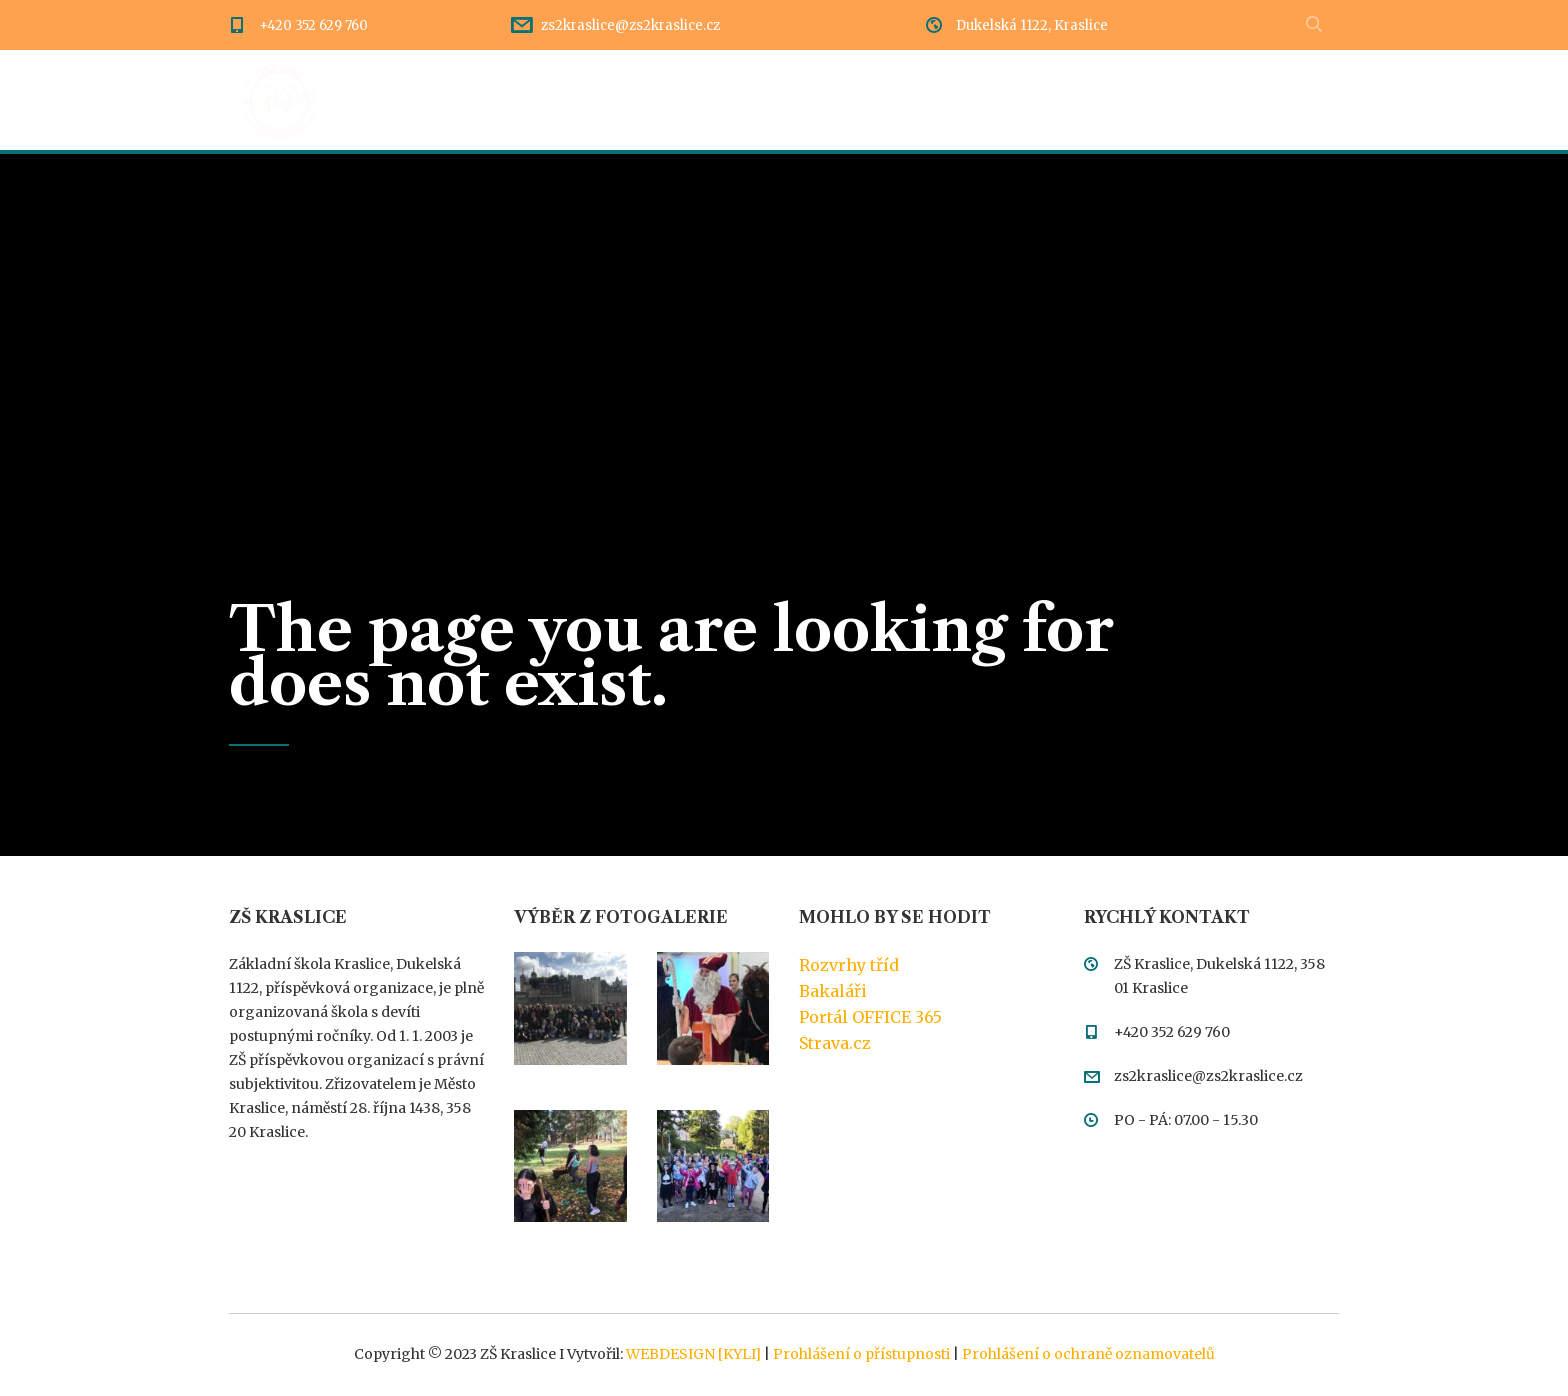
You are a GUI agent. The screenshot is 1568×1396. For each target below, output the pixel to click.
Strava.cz (835, 1043)
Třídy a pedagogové (991, 100)
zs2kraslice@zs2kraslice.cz (630, 25)
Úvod (405, 100)
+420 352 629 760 (313, 25)
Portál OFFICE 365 (870, 1017)
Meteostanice (1286, 100)
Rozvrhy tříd (849, 965)
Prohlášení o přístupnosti (861, 1354)
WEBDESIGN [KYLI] (693, 1354)
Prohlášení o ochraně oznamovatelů (1088, 1354)
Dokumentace (812, 100)
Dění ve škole (523, 100)
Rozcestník (666, 100)
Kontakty (1151, 100)
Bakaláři (833, 991)
